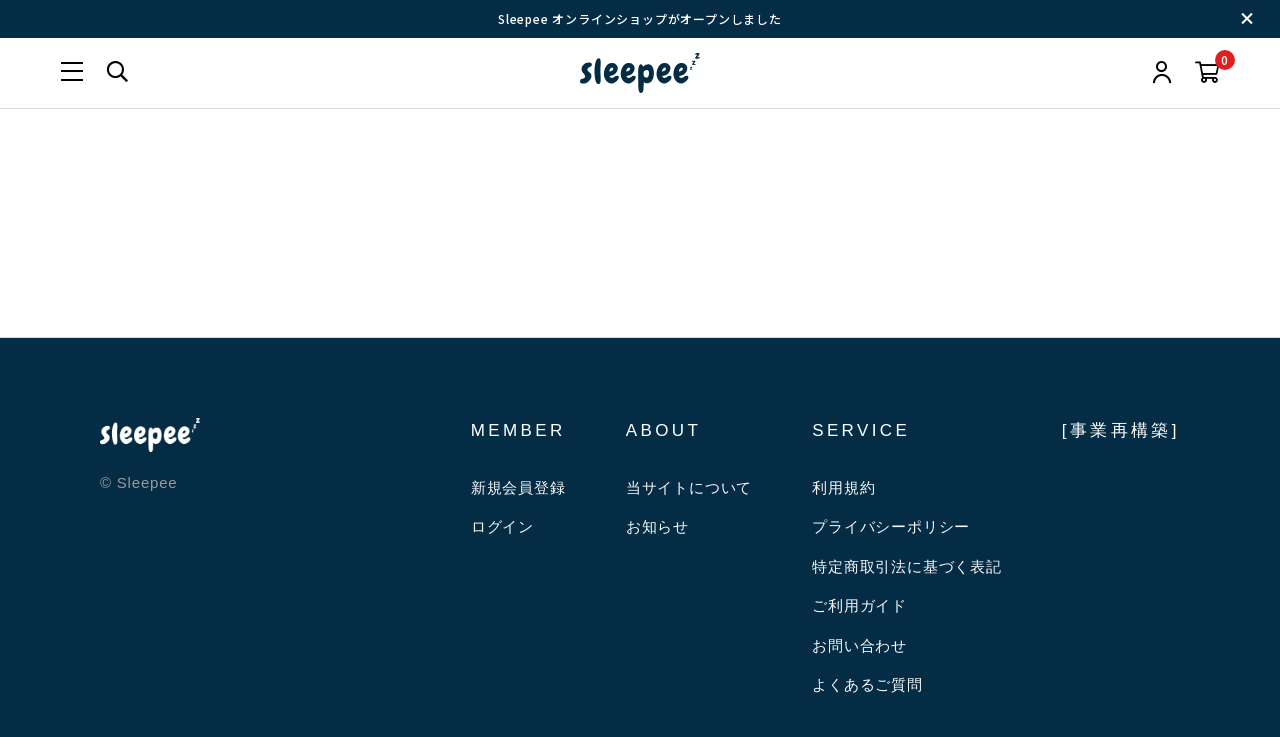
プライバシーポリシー (891, 526)
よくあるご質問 (867, 684)
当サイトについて (689, 487)
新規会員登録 (518, 487)
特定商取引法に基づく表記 (907, 566)
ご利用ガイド (859, 605)
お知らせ (657, 526)
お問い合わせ (859, 645)
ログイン (502, 526)
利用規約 (843, 487)
